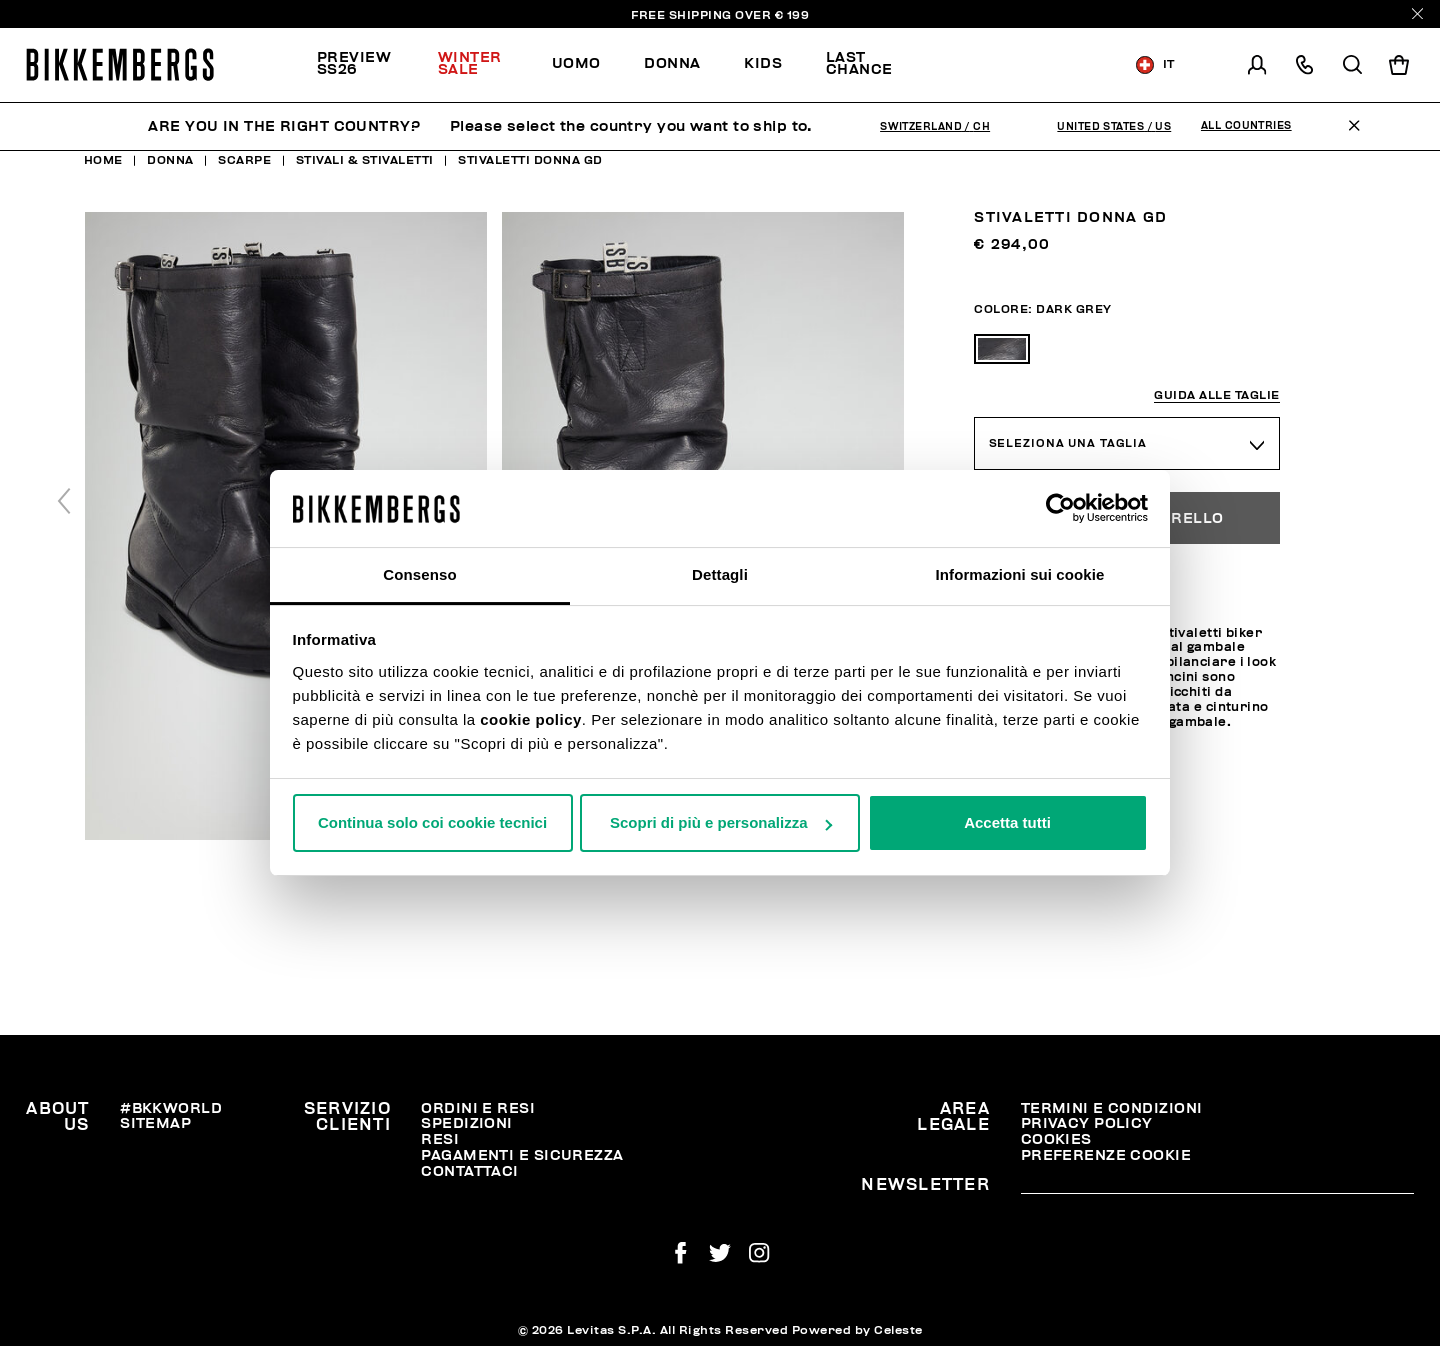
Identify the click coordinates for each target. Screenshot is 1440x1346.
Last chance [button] (859, 63)
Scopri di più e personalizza (721, 822)
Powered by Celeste (857, 1330)
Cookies (1056, 1139)
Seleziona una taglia (1068, 443)
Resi (440, 1139)
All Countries (1246, 126)
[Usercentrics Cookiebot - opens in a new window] (1060, 508)
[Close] (1417, 13)
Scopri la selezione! (1013, 65)
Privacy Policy (1087, 1123)
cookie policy (531, 719)
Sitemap (155, 1123)
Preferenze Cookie (1106, 1155)
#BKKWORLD (171, 1108)
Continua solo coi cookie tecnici (432, 822)
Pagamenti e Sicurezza (522, 1155)
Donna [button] (672, 63)
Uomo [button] (576, 63)
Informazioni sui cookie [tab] (1020, 574)
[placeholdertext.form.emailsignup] (1217, 1186)
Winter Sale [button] (470, 63)
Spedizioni (466, 1123)
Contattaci (469, 1171)
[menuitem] (366, 65)
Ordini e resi (478, 1108)
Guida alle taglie (1217, 395)
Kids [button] (763, 63)
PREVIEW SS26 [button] (354, 63)
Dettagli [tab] (720, 574)
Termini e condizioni (1112, 1108)
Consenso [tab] (419, 574)
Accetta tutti (1007, 822)
